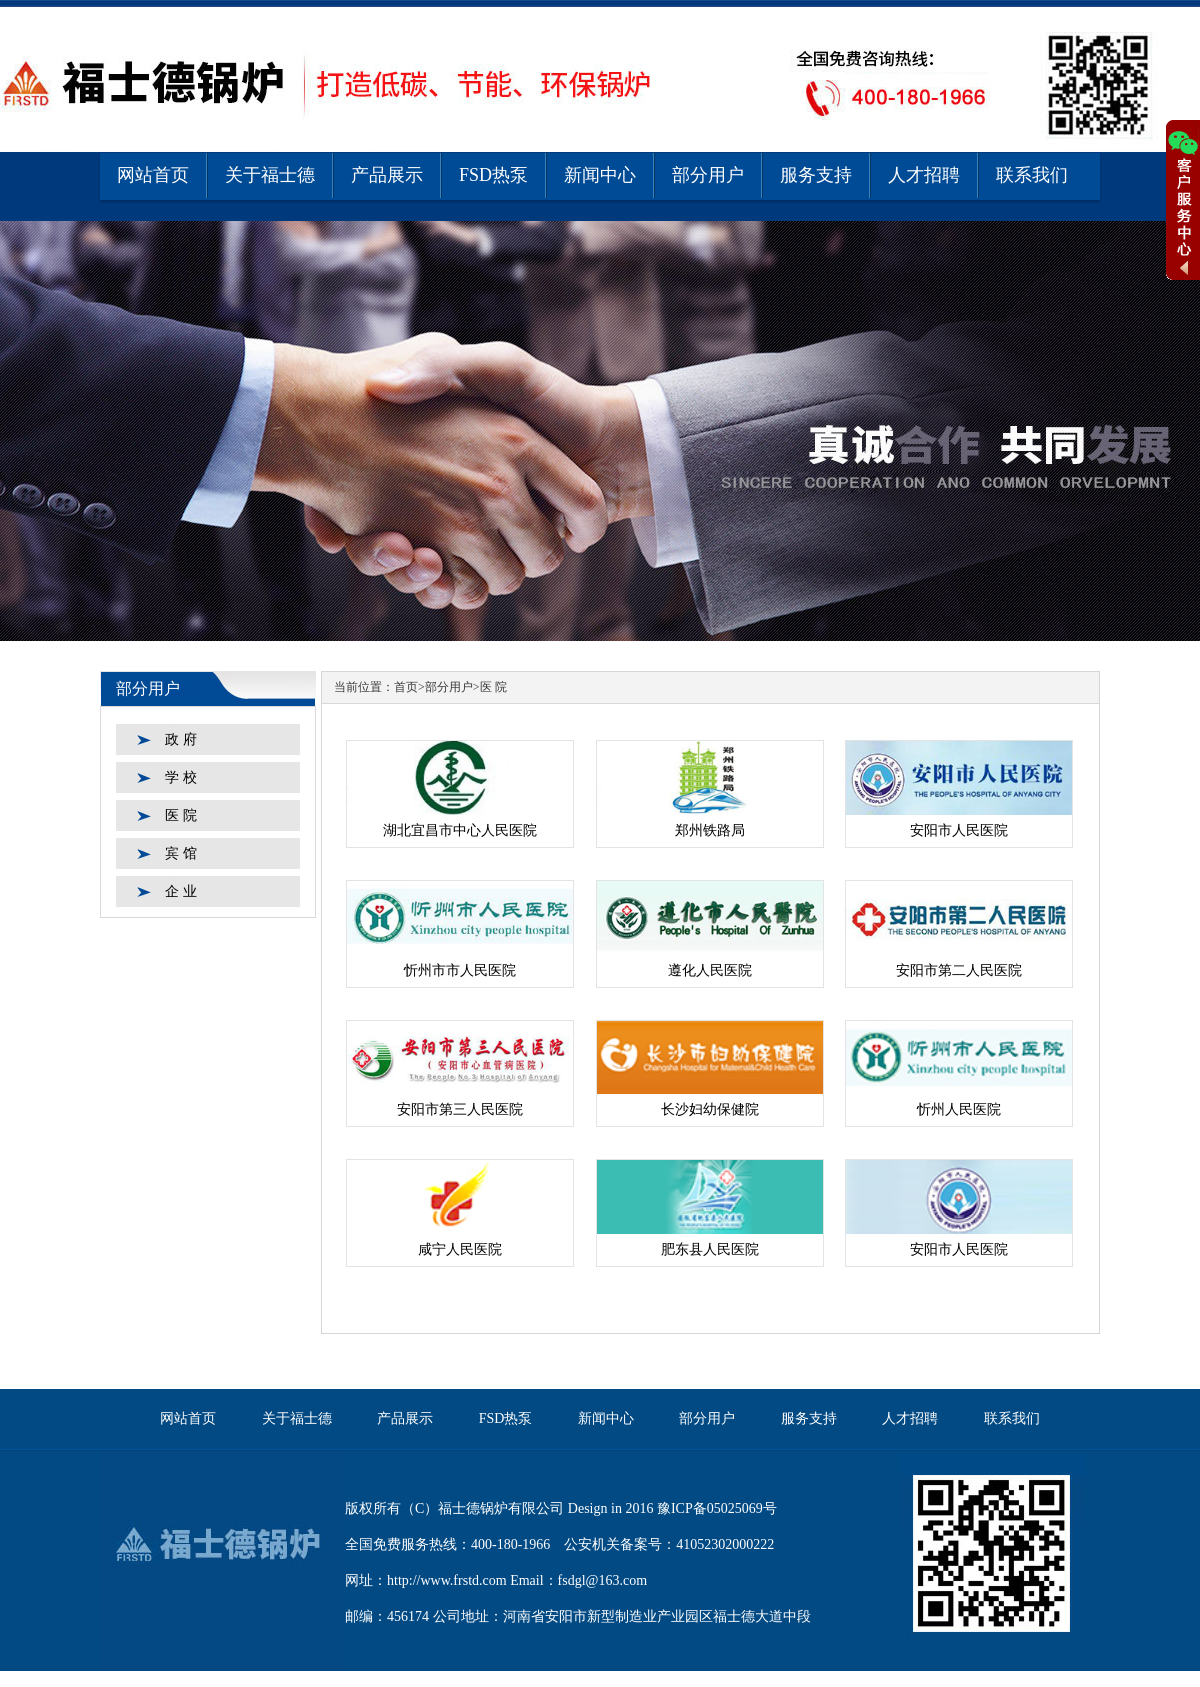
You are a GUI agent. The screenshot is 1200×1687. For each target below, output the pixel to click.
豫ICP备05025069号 (717, 1508)
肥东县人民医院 (710, 1249)
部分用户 (708, 175)
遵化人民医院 (710, 970)
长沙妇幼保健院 (710, 1109)
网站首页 (153, 175)
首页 (406, 687)
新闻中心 (600, 175)
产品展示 (387, 175)
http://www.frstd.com (447, 1580)
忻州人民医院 (959, 1109)
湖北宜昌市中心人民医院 (460, 830)
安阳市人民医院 (959, 830)
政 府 (181, 739)
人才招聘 (924, 175)
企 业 (181, 891)
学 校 (181, 777)
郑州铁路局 (710, 830)
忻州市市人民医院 (460, 970)
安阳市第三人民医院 (460, 1109)
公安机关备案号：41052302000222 (669, 1544)
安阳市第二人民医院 (959, 970)
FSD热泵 (493, 175)
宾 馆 (181, 853)
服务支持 (816, 175)
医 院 (181, 815)
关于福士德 (270, 175)
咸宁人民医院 (460, 1249)
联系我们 (1032, 175)
